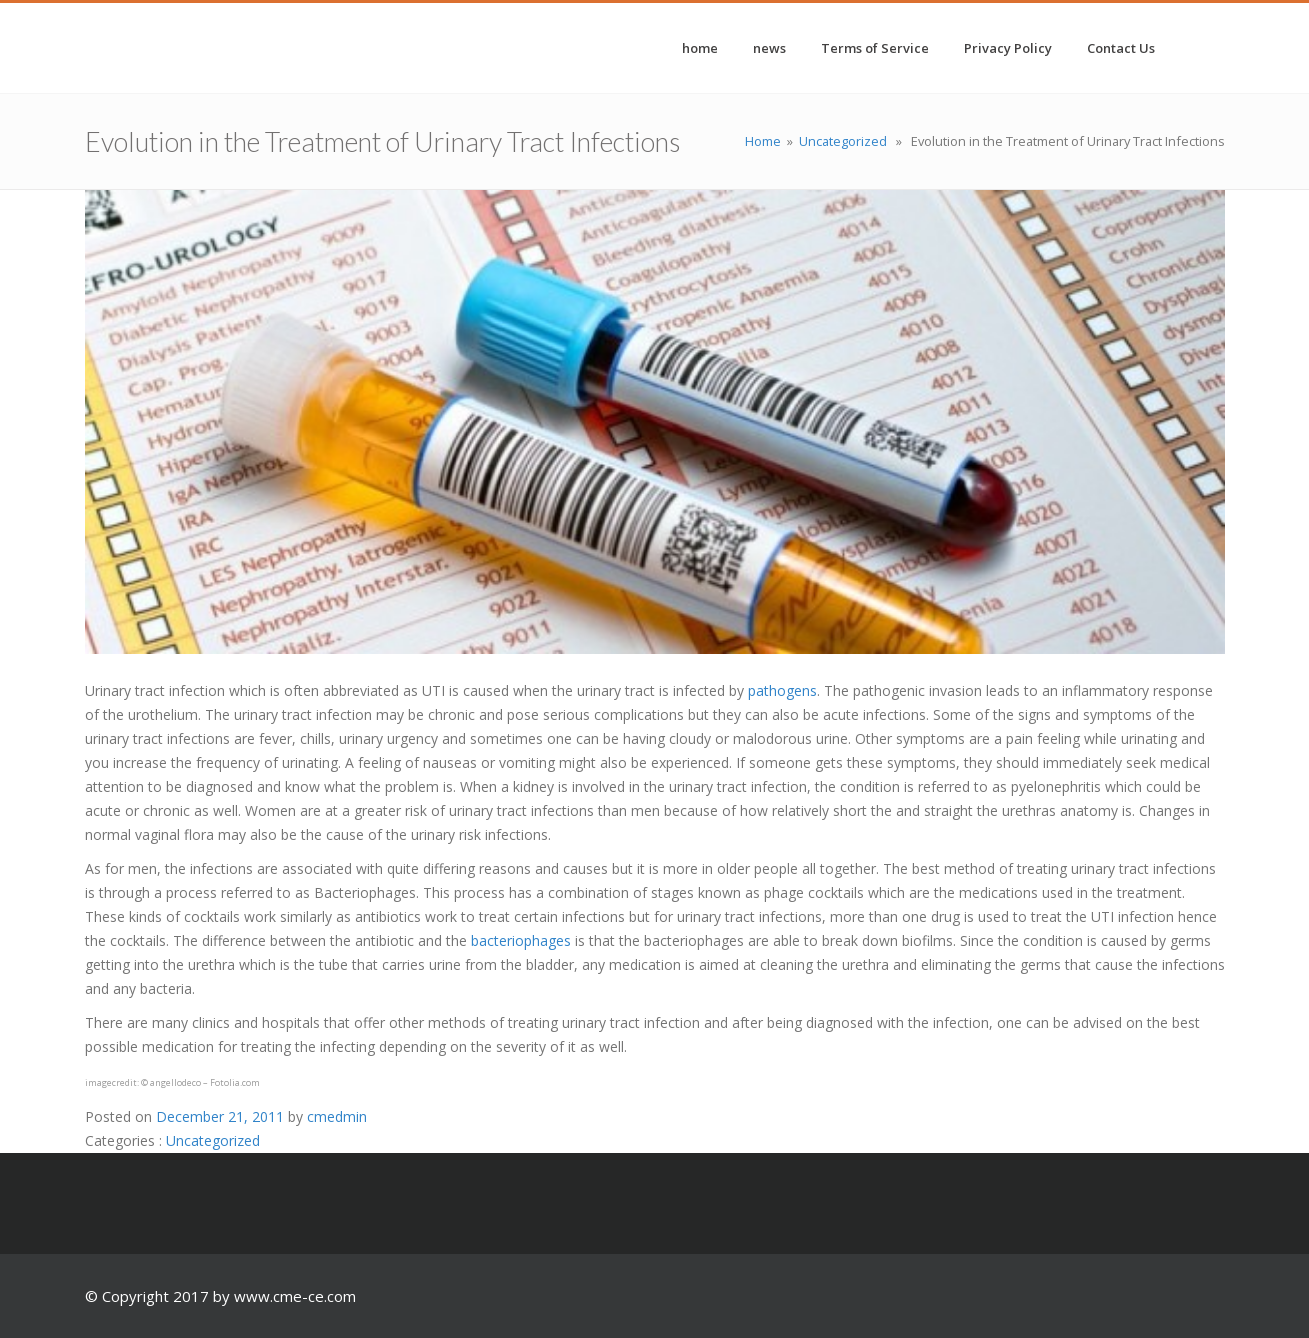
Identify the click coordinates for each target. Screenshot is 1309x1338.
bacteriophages (521, 940)
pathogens (782, 690)
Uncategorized (843, 141)
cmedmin (337, 1116)
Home (763, 141)
